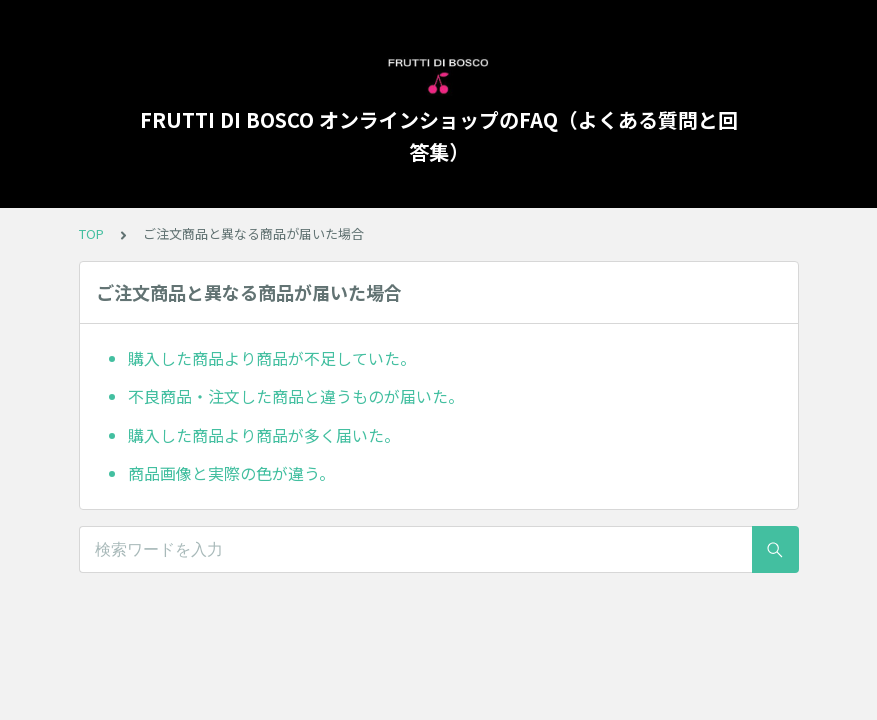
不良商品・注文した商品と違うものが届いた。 (296, 396)
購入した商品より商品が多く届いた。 (264, 435)
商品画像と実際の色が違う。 (231, 473)
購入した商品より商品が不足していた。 (272, 358)
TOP (91, 233)
